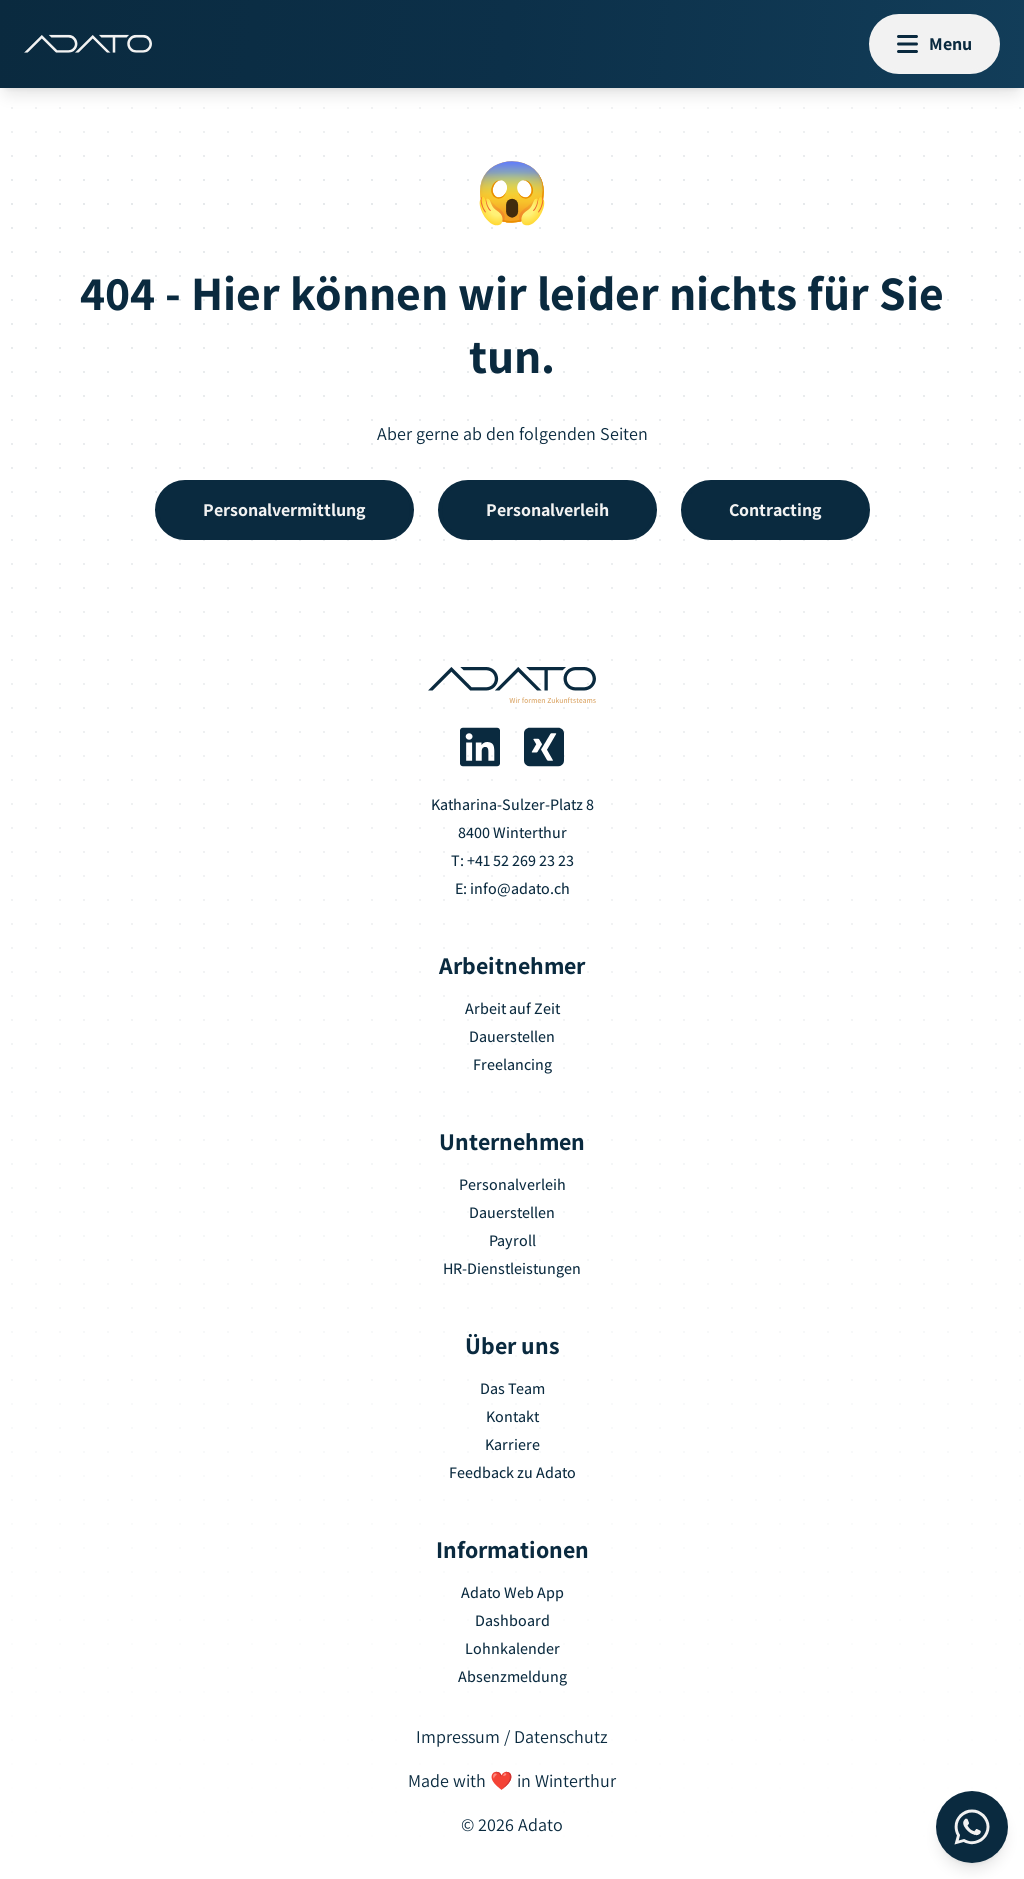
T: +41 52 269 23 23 (512, 860)
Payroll (512, 1240)
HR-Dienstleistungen (512, 1268)
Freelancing (512, 1064)
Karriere (512, 1444)
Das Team (512, 1388)
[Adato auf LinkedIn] (480, 747)
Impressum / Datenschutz (512, 1736)
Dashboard (512, 1620)
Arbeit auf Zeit (512, 1008)
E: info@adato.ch (512, 888)
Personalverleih (512, 1184)
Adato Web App (512, 1592)
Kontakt (512, 1416)
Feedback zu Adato (512, 1472)
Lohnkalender (512, 1648)
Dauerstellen (512, 1036)
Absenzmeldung (512, 1676)
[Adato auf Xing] (544, 747)
